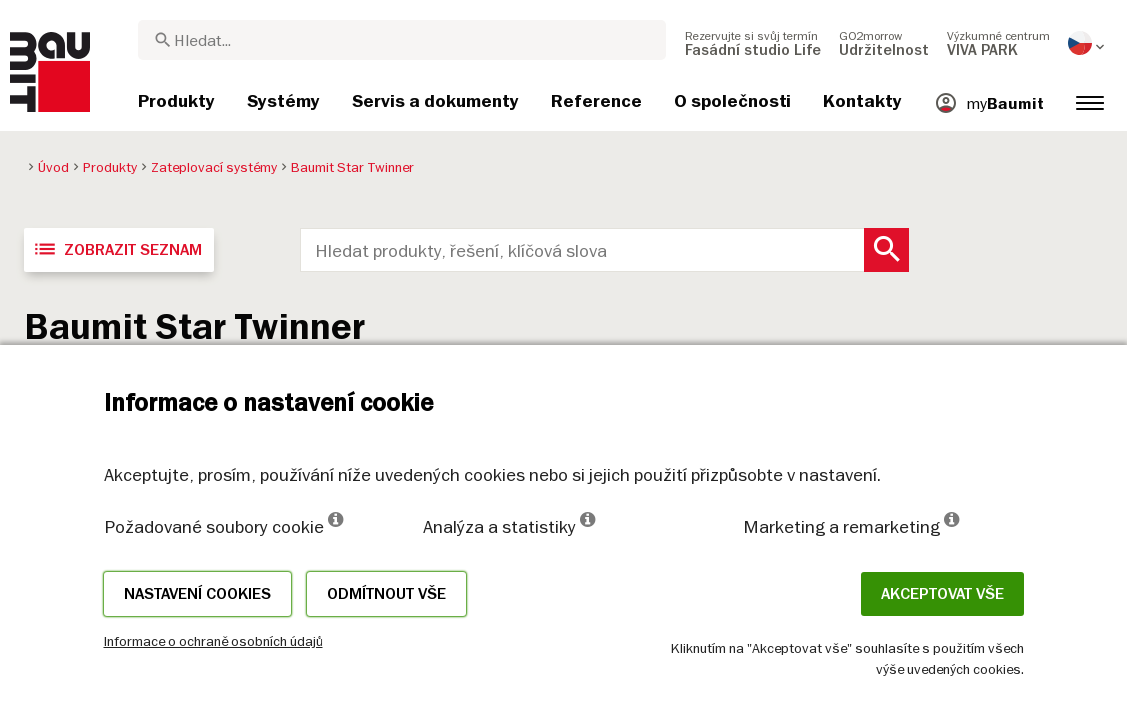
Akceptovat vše (942, 594)
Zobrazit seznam (117, 249)
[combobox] (402, 40)
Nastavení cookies (197, 594)
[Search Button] (886, 250)
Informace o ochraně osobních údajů (213, 641)
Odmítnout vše (386, 594)
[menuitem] (753, 43)
